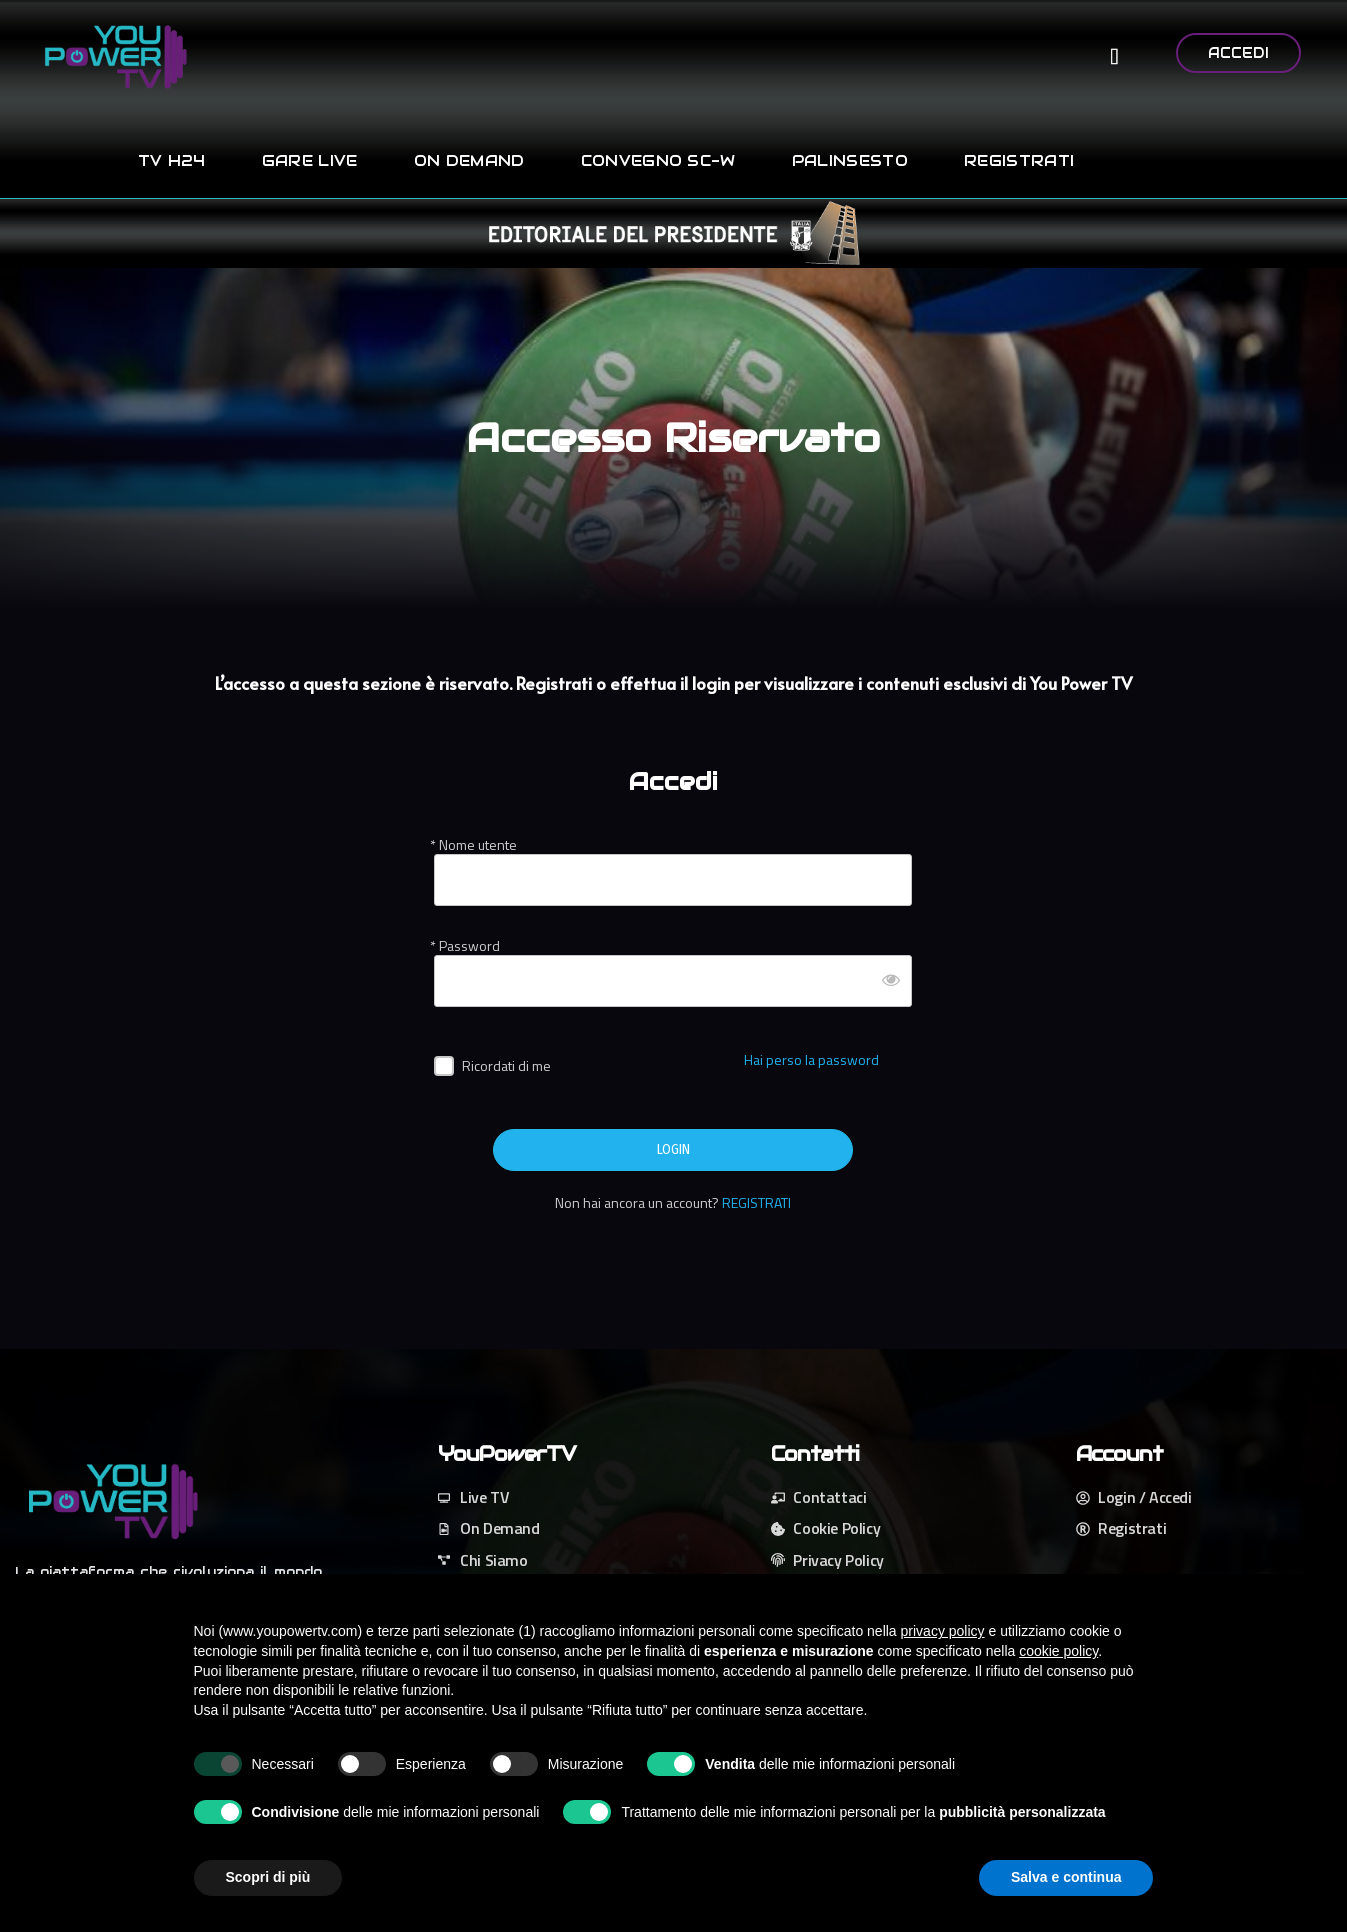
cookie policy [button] (1058, 1651)
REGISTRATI (756, 1202)
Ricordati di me (506, 1065)
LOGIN (673, 1150)
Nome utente (478, 844)
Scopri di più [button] (268, 1877)
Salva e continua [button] (1066, 1877)
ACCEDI (1238, 53)
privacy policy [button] (943, 1631)
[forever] (444, 1066)
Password (469, 945)
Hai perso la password (811, 1059)
